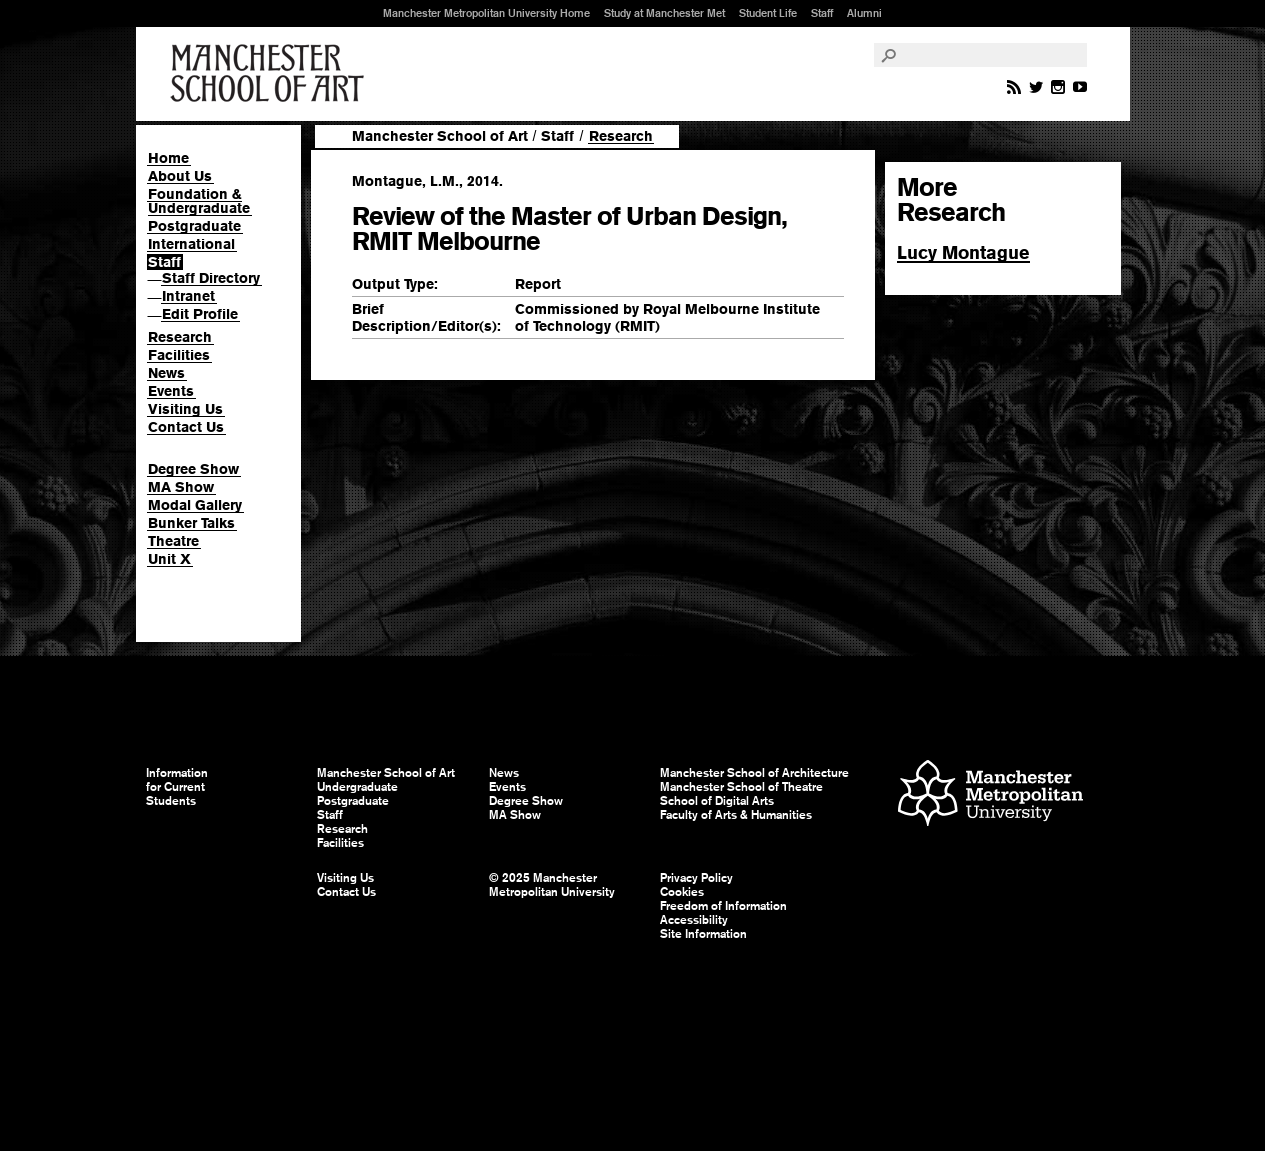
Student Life (768, 13)
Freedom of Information (723, 906)
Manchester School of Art (271, 74)
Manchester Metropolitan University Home (486, 13)
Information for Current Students (177, 787)
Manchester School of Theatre (741, 787)
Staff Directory (211, 278)
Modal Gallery (195, 505)
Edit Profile (200, 314)
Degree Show (193, 469)
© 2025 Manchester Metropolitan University (552, 885)
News (166, 373)
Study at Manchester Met (664, 13)
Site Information (703, 934)
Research (180, 337)
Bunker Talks (191, 523)
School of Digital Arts (717, 801)
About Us (180, 176)
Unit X (169, 559)
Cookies (682, 892)
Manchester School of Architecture (754, 773)
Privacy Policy (696, 878)
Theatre (173, 541)
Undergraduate (357, 787)
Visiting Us (185, 409)
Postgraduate (194, 226)
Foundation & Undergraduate (199, 201)
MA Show (181, 487)
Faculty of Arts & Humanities (736, 815)
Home (168, 158)
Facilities (179, 355)
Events (171, 391)
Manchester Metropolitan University (990, 795)
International (191, 244)
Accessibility (694, 920)
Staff (822, 13)
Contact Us (186, 427)
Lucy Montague (963, 252)
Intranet (188, 296)
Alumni (864, 13)
